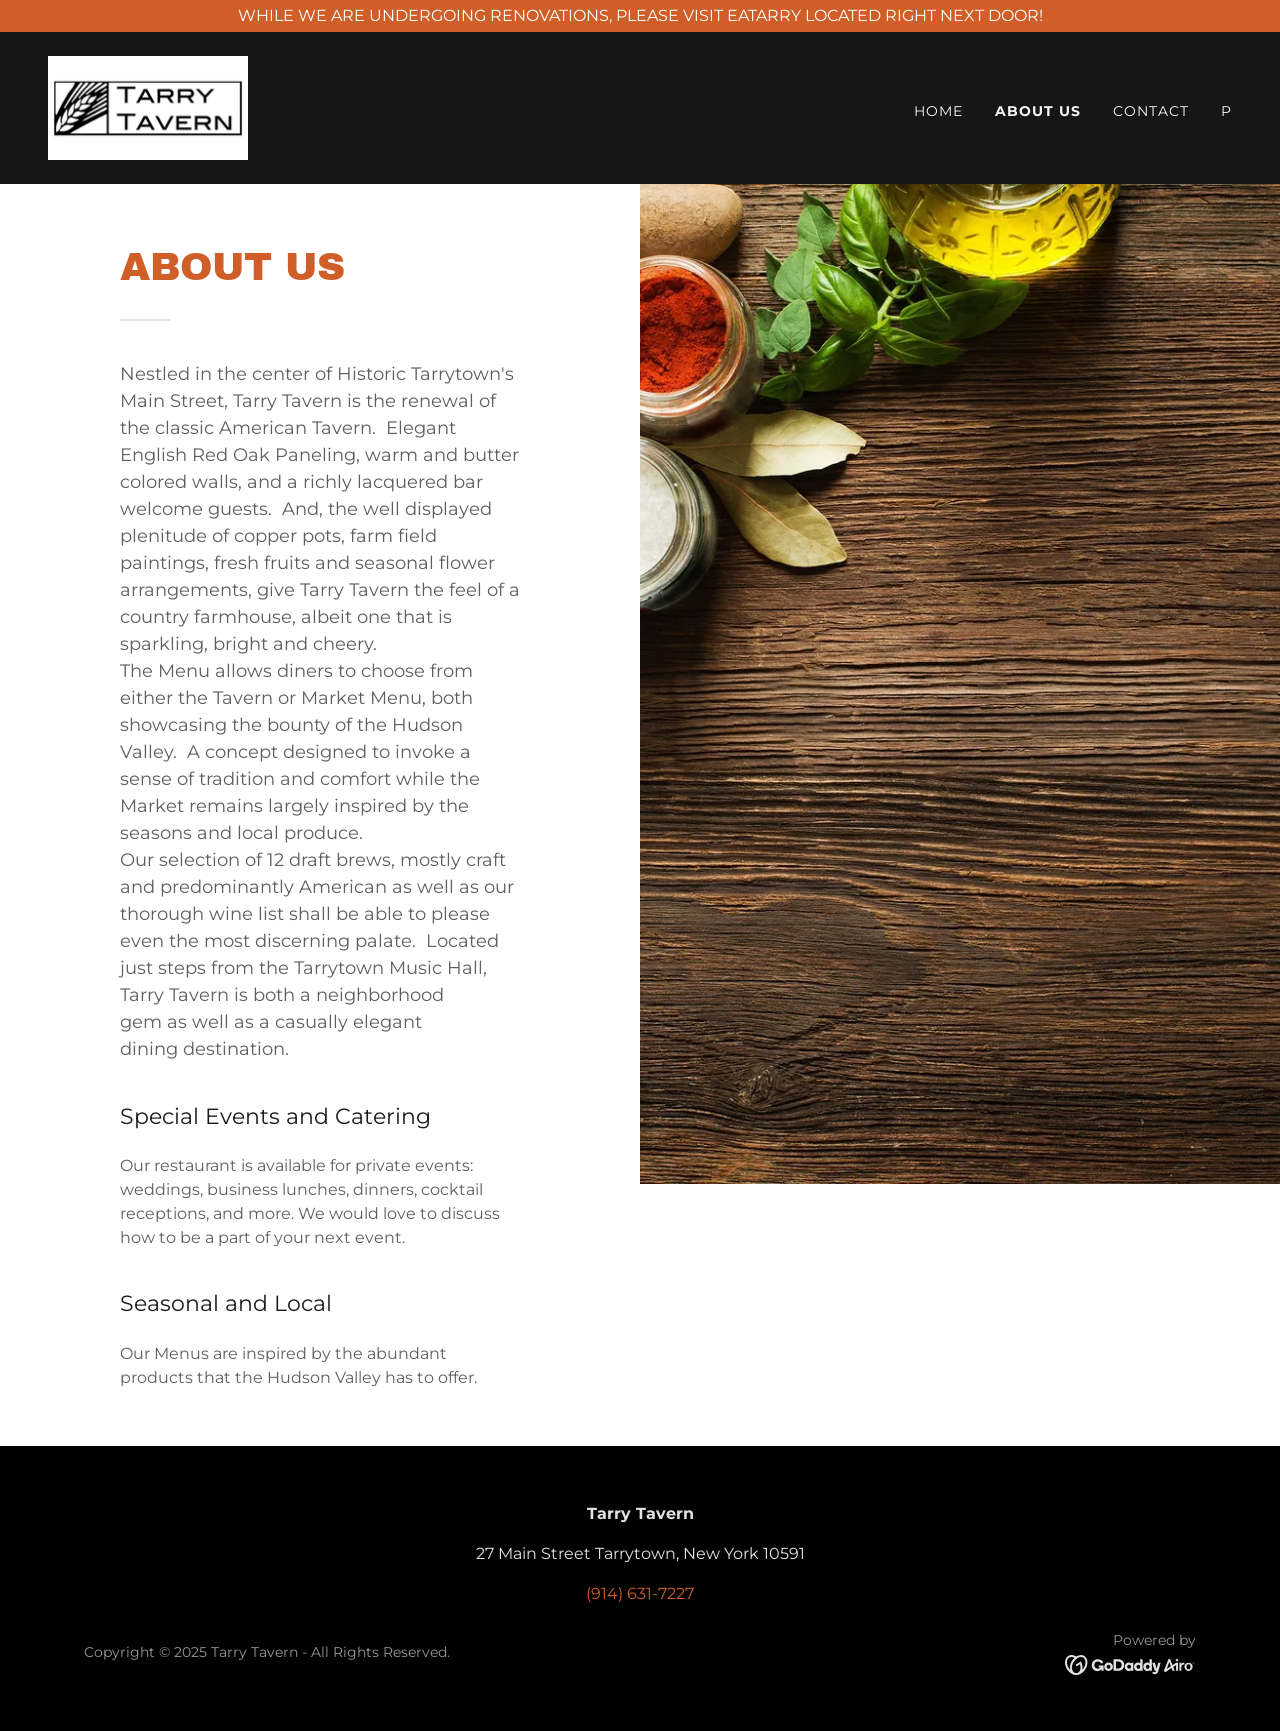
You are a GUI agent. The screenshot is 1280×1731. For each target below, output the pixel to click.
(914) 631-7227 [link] (640, 1593)
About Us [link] (1038, 111)
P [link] (1226, 111)
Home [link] (938, 111)
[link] (148, 106)
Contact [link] (1151, 111)
